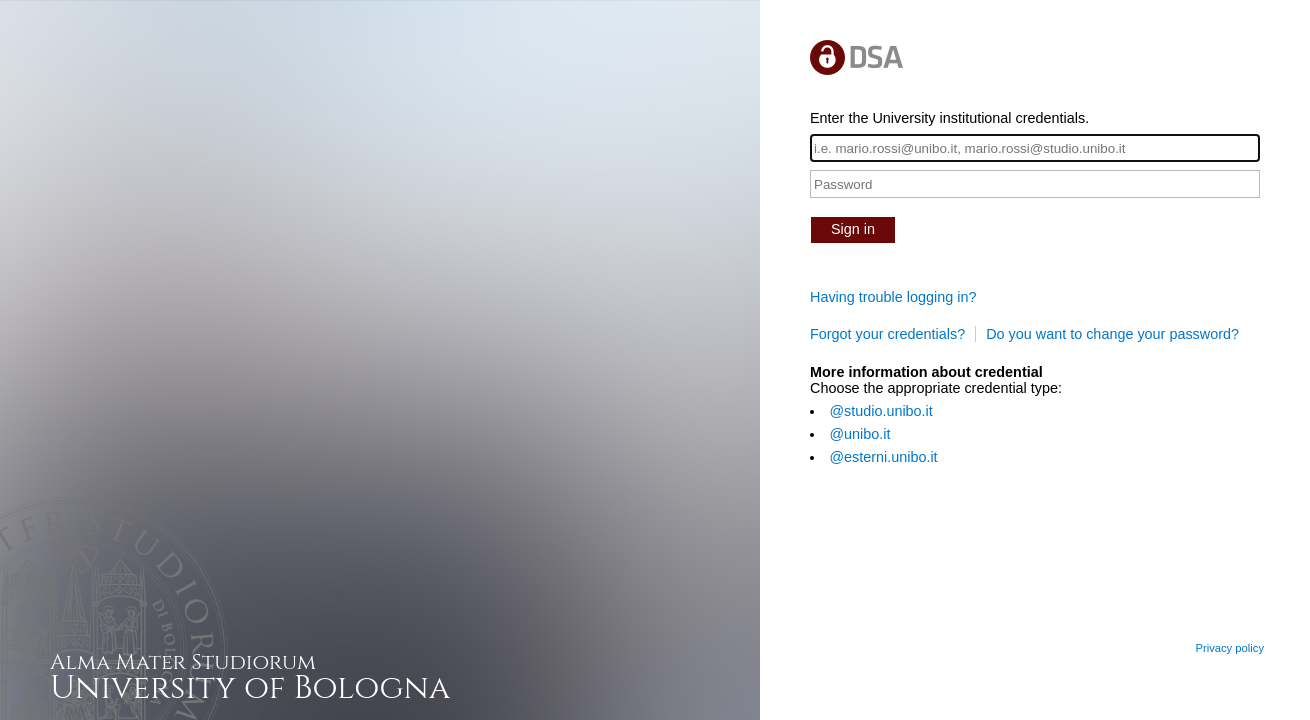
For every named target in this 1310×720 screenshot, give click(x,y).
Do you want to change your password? (1112, 334)
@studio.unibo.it (880, 411)
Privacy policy (1229, 648)
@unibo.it (859, 434)
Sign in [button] (853, 229)
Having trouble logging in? (893, 297)
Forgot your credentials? (887, 334)
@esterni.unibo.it (883, 457)
